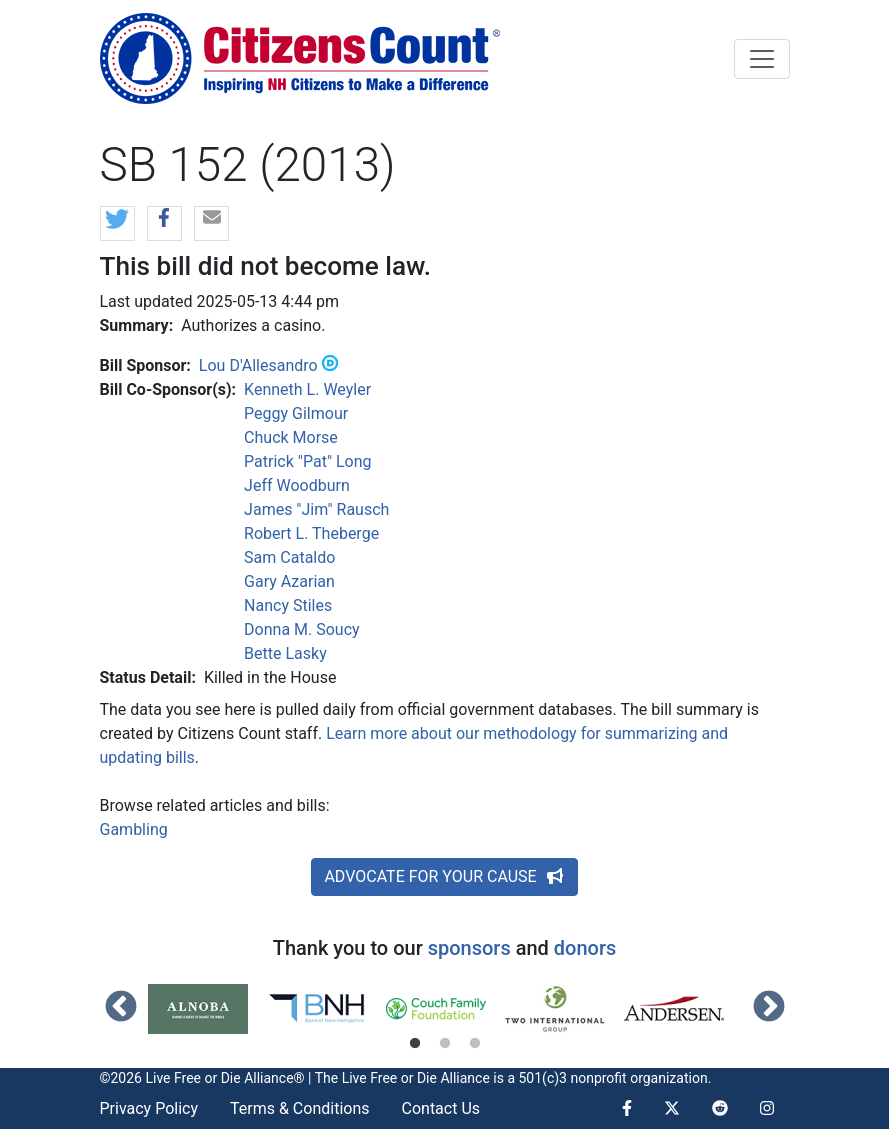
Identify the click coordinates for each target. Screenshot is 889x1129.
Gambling (134, 829)
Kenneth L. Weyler (307, 389)
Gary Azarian (289, 581)
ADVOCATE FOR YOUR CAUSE (444, 876)
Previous (121, 1008)
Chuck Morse (291, 437)
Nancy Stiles (288, 605)
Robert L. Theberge (311, 533)
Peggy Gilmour (296, 413)
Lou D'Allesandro (258, 365)
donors (585, 948)
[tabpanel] (207, 1009)
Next (769, 1008)
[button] (117, 224)
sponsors (469, 948)
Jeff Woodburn (297, 485)
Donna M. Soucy (302, 629)
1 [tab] (415, 1044)
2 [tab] (445, 1044)
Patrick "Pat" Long (307, 461)
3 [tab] (475, 1044)
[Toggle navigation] (762, 59)
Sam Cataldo (289, 557)
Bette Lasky (285, 653)
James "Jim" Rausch (316, 509)
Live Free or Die (389, 1078)
